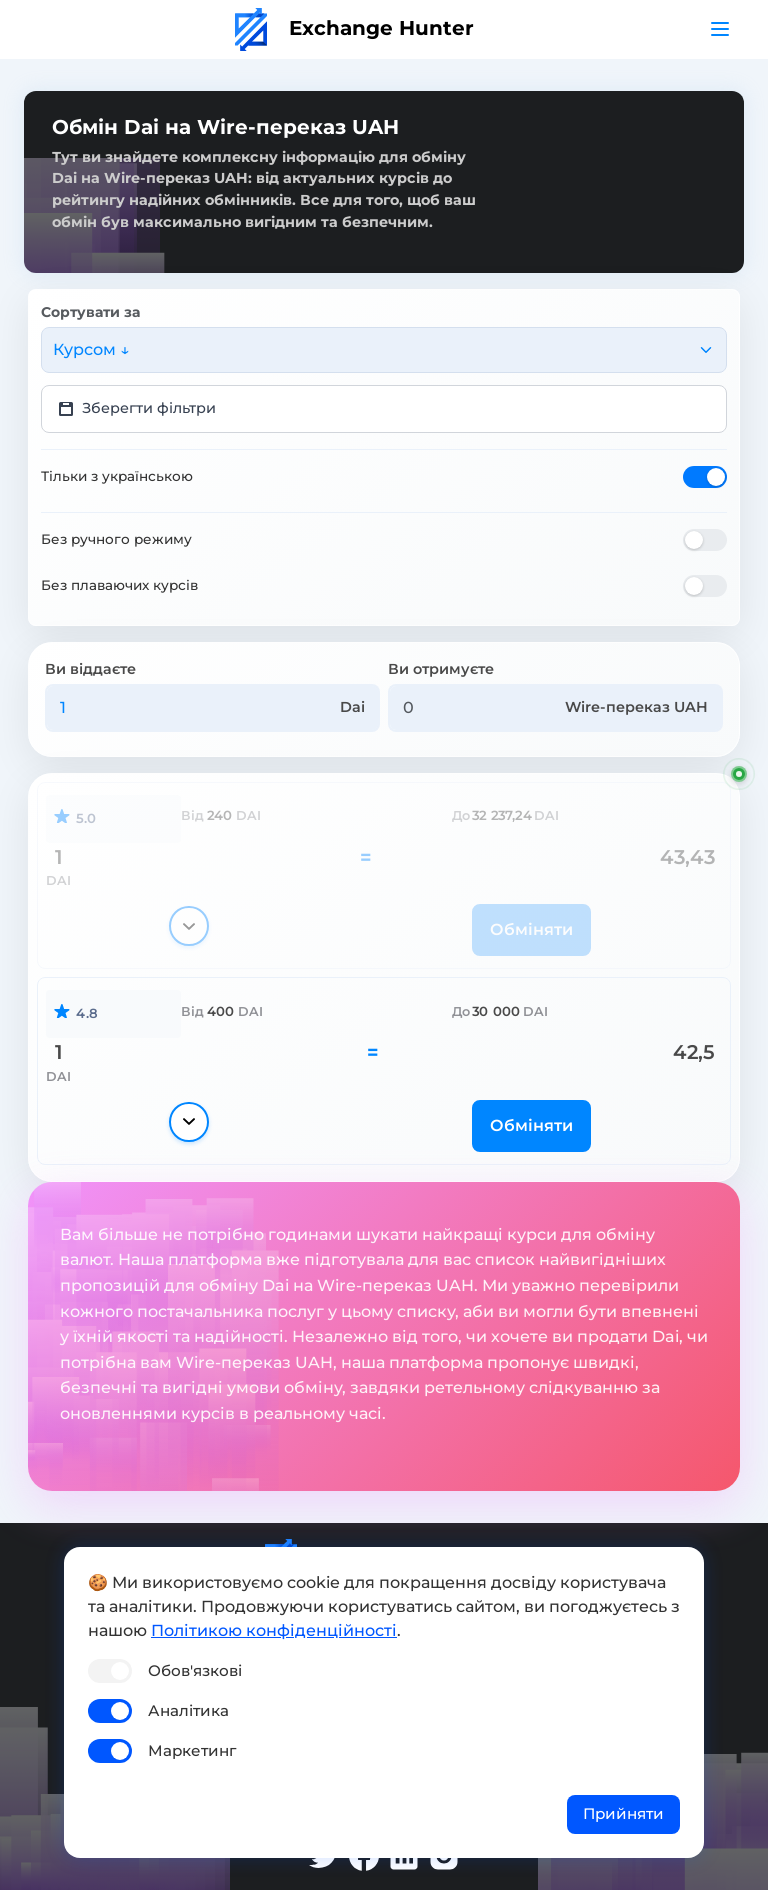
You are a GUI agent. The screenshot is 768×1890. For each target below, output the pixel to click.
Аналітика (188, 1710)
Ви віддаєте (90, 669)
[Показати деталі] (188, 926)
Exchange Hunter (354, 28)
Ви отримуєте (441, 669)
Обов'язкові (195, 1670)
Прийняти (623, 1813)
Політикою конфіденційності (274, 1630)
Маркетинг (192, 1750)
